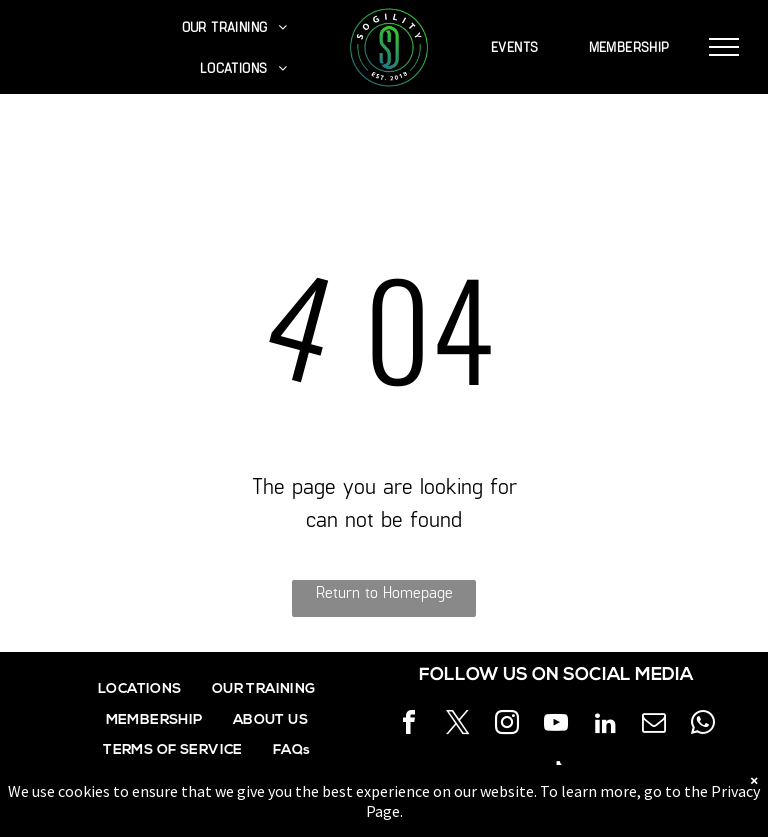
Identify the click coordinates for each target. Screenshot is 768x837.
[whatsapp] (703, 725)
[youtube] (556, 725)
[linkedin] (605, 725)
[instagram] (507, 725)
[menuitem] (234, 27)
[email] (654, 725)
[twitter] (458, 725)
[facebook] (409, 725)
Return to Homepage (384, 591)
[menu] (724, 47)
